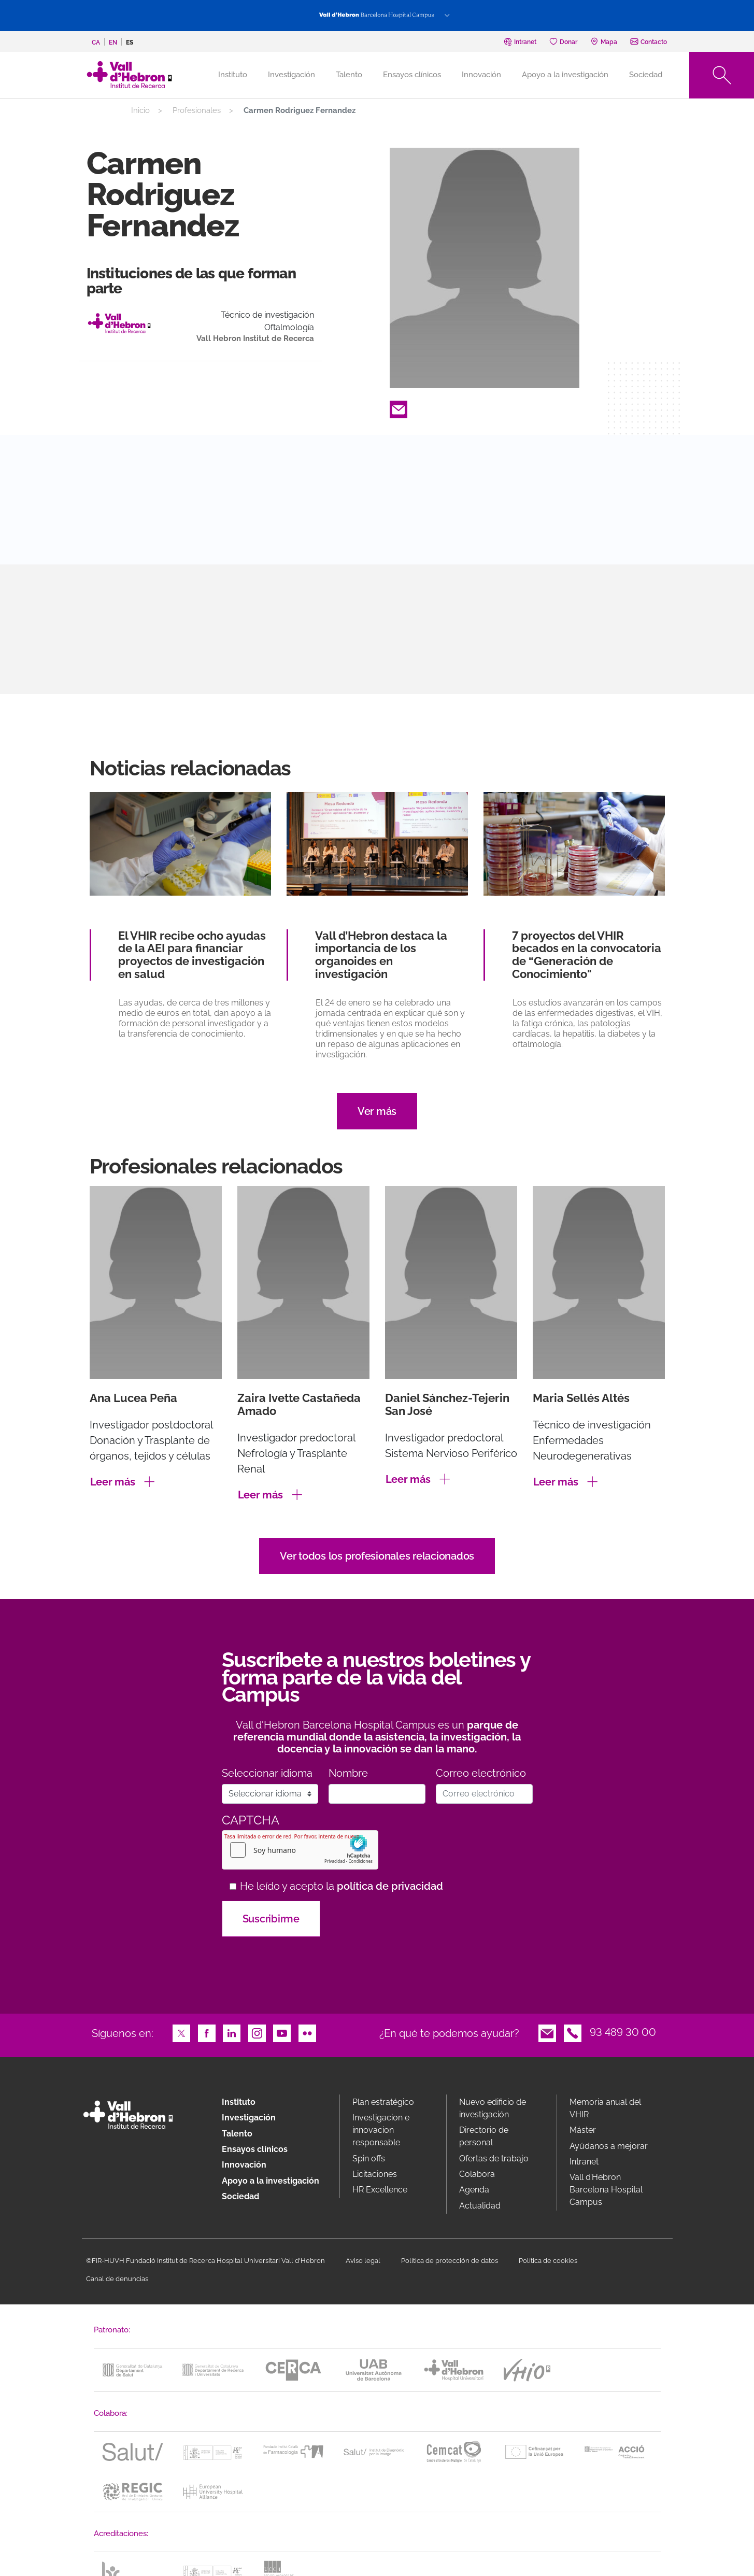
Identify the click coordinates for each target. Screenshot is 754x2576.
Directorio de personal (483, 2136)
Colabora (477, 2174)
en (113, 42)
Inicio (140, 110)
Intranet (584, 2162)
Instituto (238, 2102)
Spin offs (368, 2158)
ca (96, 42)
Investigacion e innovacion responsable (380, 2130)
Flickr (307, 2032)
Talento (349, 74)
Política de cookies (548, 2260)
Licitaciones (374, 2174)
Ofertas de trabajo (494, 2158)
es (129, 42)
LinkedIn (231, 2032)
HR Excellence (379, 2190)
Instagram (257, 2032)
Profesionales (197, 110)
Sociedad (645, 74)
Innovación (481, 74)
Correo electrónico (481, 1773)
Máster (583, 2130)
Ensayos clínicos (412, 74)
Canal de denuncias (117, 2279)
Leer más (112, 1482)
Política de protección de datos (449, 2260)
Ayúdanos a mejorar (609, 2146)
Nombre (348, 1773)
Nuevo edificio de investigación (492, 2108)
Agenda (474, 2190)
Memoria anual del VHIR (605, 2108)
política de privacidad (390, 1886)
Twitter (181, 2032)
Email (398, 408)
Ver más (377, 1111)
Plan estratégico (383, 2102)
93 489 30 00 (623, 2032)
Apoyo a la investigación (565, 74)
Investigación (291, 74)
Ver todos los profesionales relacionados (377, 1556)
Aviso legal (363, 2260)
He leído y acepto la (341, 1886)
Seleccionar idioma (267, 1773)
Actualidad (480, 2206)
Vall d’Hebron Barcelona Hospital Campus (606, 2189)
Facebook (207, 2032)
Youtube (282, 2032)
